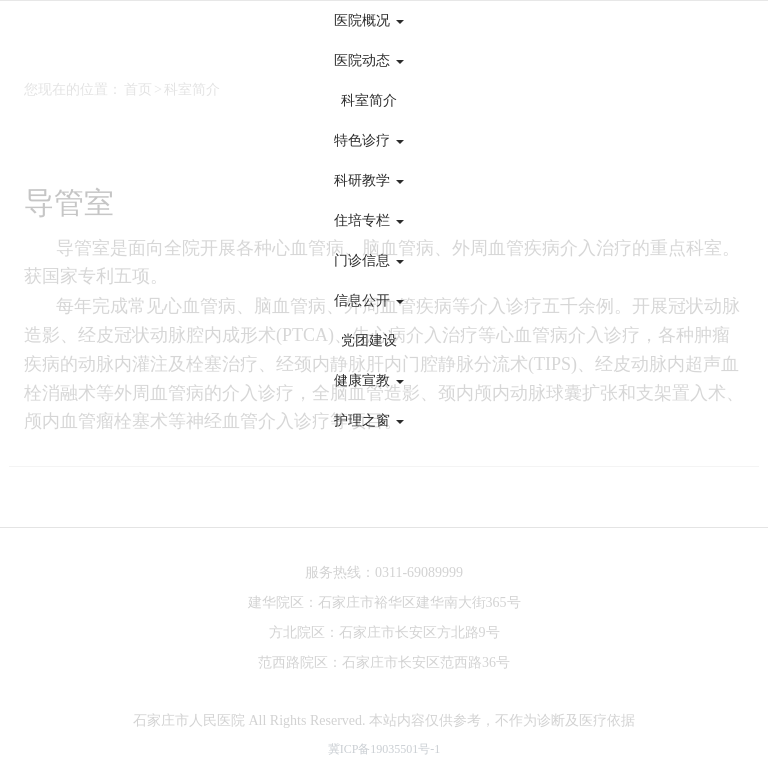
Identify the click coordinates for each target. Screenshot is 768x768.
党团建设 (369, 340)
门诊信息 (369, 260)
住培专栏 (369, 220)
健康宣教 (369, 380)
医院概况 (369, 20)
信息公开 (369, 300)
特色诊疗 (369, 140)
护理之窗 (369, 420)
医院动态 (369, 60)
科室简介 (369, 100)
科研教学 (369, 180)
